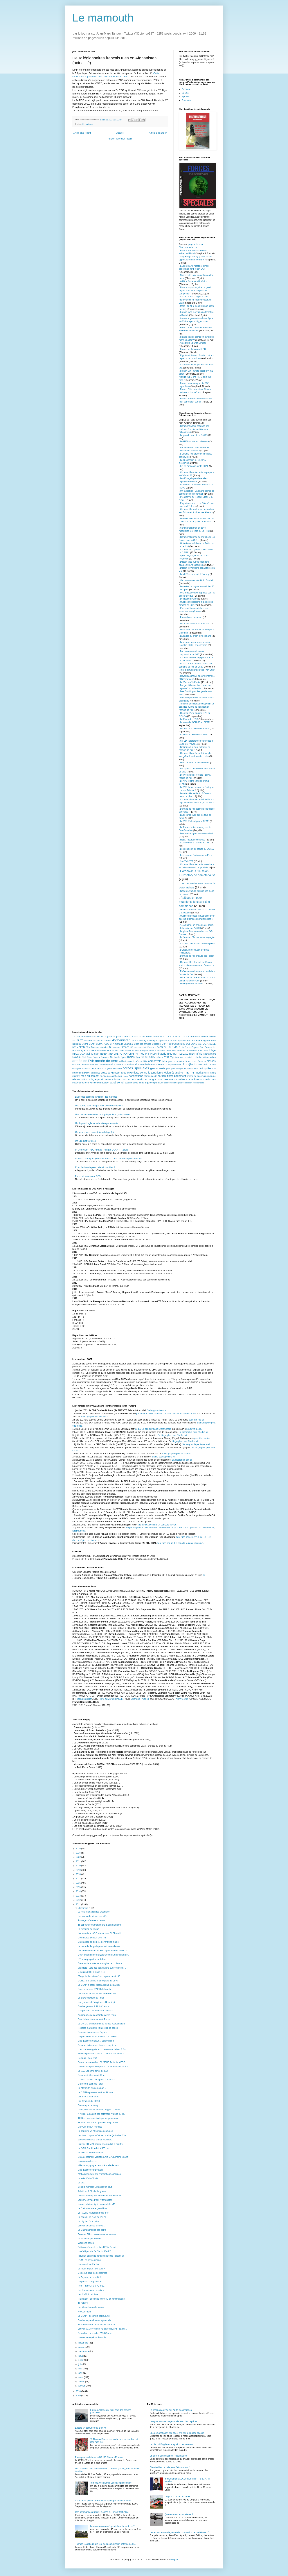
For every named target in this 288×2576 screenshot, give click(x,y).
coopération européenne (152, 1064)
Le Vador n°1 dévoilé (190, 682)
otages (147, 1076)
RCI (175, 1054)
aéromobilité (141, 1061)
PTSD (153, 1054)
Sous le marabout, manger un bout (95, 2187)
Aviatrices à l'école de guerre (92, 2191)
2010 (78, 2391)
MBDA (75, 1054)
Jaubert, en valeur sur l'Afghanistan (95, 2200)
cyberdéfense (175, 1064)
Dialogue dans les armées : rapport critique (99, 2109)
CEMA (92, 1044)
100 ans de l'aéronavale (84, 1036)
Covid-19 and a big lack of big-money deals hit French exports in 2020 (195, 299)
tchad (141, 1082)
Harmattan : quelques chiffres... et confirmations (101, 2299)
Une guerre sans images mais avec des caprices (99, 1105)
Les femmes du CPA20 (89, 2101)
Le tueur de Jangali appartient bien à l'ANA (99, 1946)
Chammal (128, 1044)
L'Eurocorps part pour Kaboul (92, 1959)
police (84, 1079)
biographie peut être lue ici (184, 1441)
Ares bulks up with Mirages (193, 343)
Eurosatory (77, 1050)
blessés (211, 1061)
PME (142, 1054)
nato (120, 1076)
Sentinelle (115, 1057)
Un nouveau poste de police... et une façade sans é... (104, 2066)
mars (81, 2377)
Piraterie (161, 1053)
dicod (184, 1064)
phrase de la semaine (197, 1076)
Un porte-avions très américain (195, 623)
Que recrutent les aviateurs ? (179, 2514)
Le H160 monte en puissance (194, 441)
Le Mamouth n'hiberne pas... (92, 2088)
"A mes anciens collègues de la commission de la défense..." (179, 2532)
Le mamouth (103, 18)
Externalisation (98, 1050)
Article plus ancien (158, 133)
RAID (169, 1054)
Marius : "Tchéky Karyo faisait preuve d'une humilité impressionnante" (109, 1158)
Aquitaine (162, 1041)
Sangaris (105, 1057)
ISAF (168, 1050)
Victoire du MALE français (90, 2152)
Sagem (96, 1057)
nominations (136, 1075)
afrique (206, 1057)
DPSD (82, 1047)
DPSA (75, 1047)
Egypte (188, 1047)
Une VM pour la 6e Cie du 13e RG (94, 2251)
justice (94, 1073)
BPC (189, 1041)
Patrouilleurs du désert (191, 617)
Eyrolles (186, 96)
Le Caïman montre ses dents (92, 2230)
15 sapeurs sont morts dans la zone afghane (99, 1925)
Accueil (120, 133)
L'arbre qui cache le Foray (90, 2084)
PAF (137, 1054)
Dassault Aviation (99, 1047)
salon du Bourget (100, 1082)
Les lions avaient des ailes (91, 2290)
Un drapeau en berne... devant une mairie (98, 1942)
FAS (109, 1050)
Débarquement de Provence (143, 1047)
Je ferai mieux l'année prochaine (93, 1911)
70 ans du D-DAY (173, 1036)
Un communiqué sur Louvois (92, 2337)
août (80, 2356)
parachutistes (166, 1075)
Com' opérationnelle (173, 1043)
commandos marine (113, 1064)
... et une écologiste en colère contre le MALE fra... (102, 2049)
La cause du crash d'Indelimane (195, 636)
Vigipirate (174, 1057)
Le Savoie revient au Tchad (91, 1998)
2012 (78, 1900)
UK (146, 1057)
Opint (131, 1054)
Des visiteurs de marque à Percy (94, 2019)
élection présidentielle (194, 1083)
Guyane (152, 1050)
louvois (130, 1072)
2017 (78, 1878)
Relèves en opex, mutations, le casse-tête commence (194, 902)
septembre (83, 2351)
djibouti (191, 1064)
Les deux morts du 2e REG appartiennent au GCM (102, 1950)
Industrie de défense (187, 1050)
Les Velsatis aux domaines (91, 2307)
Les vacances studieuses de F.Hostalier (97, 1993)
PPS (147, 1054)
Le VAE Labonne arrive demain (93, 2071)
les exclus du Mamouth (108, 1072)
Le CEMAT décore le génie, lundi (94, 2316)
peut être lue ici (196, 1419)
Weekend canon (86, 2243)
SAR (84, 1057)
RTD (191, 1054)
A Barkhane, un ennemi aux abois (196, 925)
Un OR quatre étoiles (85, 1141)
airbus (213, 1057)
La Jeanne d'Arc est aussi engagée (197, 937)
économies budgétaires (174, 1083)
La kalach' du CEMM (88, 2178)
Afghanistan (87, 124)
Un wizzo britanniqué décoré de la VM (96, 2204)
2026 (78, 1848)
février (81, 2381)
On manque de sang (88, 2105)
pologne (93, 1079)
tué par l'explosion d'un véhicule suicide (157, 1524)
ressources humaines (174, 1079)
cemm (92, 1064)
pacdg (154, 1076)
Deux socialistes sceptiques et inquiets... (97, 2045)
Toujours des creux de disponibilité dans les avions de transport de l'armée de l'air (196, 706)
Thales (130, 1057)
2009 (78, 2395)
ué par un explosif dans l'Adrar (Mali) (153, 1429)
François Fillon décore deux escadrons (97, 2234)
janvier (82, 2385)
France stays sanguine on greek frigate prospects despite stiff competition (195, 290)
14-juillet (117, 1036)
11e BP (100, 1036)
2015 (78, 1887)
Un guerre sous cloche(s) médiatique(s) (94, 1132)
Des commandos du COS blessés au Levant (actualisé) (102, 2512)
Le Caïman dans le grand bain (92, 2208)
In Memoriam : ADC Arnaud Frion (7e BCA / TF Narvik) (102, 1150)
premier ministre (112, 1079)
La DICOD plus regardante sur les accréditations (101, 2023)
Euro (202, 1047)
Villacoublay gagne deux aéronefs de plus (98, 2165)
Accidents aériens (102, 1040)
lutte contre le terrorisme (148, 1072)
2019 (78, 1870)
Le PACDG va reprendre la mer (93, 2213)
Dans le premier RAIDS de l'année (94, 1989)
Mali (88, 1053)
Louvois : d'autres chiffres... (91, 2225)
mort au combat (90, 1075)
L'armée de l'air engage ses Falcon (197, 956)
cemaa (84, 1064)
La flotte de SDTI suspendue (194, 734)
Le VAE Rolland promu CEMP (194, 821)
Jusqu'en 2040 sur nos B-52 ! (92, 1972)
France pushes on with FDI (193, 349)
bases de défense (182, 1061)
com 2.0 (98, 1064)
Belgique (205, 1040)
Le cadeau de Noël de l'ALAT (92, 2217)
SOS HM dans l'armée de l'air (194, 842)
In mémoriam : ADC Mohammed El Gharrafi (99, 1933)
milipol (206, 1073)
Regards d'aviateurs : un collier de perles (98, 2028)
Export (87, 1050)
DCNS (194, 1044)
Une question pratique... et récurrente (96, 2041)
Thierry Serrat (181, 1699)
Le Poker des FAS (189, 719)
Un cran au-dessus (87, 2161)
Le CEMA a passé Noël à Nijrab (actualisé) (99, 1985)
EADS (160, 1047)
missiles (76, 1076)
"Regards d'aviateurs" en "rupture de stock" (99, 1976)
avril (80, 2373)
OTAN (123, 1053)
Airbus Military (139, 1040)
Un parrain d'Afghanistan (90, 2281)
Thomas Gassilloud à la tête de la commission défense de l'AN (105, 2544)
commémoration (131, 1064)
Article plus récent (82, 133)
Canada (119, 1044)
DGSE (212, 1044)
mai (80, 2368)
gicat (168, 1068)
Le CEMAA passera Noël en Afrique (95, 2092)
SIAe (89, 1057)
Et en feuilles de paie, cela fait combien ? (95, 1167)
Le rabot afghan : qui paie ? (91, 2268)
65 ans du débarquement (151, 1036)
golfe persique (177, 1069)
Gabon (128, 1050)
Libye (212, 1050)
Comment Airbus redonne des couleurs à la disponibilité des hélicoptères (194, 429)
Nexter (103, 1054)
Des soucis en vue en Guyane (92, 2032)
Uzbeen (159, 1057)
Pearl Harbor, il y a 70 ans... (91, 2286)
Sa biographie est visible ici (94, 1416)
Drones (125, 1047)
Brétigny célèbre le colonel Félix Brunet (97, 2247)
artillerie (123, 1061)
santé (113, 1082)
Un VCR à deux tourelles (90, 2127)
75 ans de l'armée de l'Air (195, 1036)
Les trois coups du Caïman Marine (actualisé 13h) (102, 2135)
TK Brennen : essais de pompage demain (98, 2118)
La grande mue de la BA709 (194, 435)
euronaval (86, 1068)
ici (204, 1575)
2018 (78, 1874)
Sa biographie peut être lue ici (193, 1432)
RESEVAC (183, 1054)
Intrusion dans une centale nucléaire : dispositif (101, 2256)
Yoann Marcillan (84, 1699)
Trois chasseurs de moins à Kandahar (96, 2324)
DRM (88, 1047)
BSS (198, 1040)
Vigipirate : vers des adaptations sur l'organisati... (102, 1968)
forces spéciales (136, 1068)
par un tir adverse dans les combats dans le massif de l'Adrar (166, 1413)
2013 (78, 1896)
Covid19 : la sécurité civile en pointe (197, 943)
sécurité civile (131, 1082)
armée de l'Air (83, 1061)
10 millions (83, 2303)
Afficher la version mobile (120, 138)
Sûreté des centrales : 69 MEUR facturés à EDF (101, 2062)
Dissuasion (114, 1047)
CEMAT (100, 1044)
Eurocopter (210, 1047)
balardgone (167, 1061)
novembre (83, 2342)
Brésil (213, 1041)
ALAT (79, 1040)
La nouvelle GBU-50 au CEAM (194, 722)
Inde (174, 1050)
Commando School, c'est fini (92, 1937)
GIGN (122, 1050)
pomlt (100, 1079)
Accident (88, 1040)
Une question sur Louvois (90, 2170)
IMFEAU (161, 1050)
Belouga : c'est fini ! (87, 2058)
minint (213, 1072)
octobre (82, 2347)
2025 (78, 1853)
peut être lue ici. (194, 1429)
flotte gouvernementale (112, 1068)
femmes (96, 1068)
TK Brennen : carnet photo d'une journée (98, 2122)
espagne (76, 1068)
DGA (205, 1043)
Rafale (198, 1053)
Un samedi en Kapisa (88, 2264)
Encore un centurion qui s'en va (90, 2428)
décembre (83, 1908)
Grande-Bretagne (140, 1050)
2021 (78, 1861)
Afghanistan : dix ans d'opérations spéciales (99, 2174)
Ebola (181, 1047)
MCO (82, 1054)
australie (131, 1061)
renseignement (154, 1079)
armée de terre (106, 1061)
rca (129, 1079)
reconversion (138, 1079)
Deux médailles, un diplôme (91, 2075)
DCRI (200, 1044)
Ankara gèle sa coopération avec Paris (97, 2015)
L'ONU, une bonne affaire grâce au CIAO (98, 1980)
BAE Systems (179, 1041)
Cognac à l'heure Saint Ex (177, 2496)
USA (152, 1057)
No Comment (84, 2311)
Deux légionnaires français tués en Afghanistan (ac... (103, 1955)
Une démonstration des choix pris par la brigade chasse (102, 1114)
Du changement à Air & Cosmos (93, 2006)
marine (189, 1072)
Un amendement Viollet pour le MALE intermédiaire (103, 2157)
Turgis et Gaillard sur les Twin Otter (197, 670)
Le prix (81, 2182)
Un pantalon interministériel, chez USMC (98, 2036)
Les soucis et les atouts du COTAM (197, 849)
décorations (210, 1064)
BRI (193, 1041)
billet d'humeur (199, 1061)
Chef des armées (142, 1044)
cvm (167, 1064)
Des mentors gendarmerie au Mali (196, 833)
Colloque (156, 1044)
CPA (112, 1044)
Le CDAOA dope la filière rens (195, 762)
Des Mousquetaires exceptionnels (94, 2320)
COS (107, 1044)
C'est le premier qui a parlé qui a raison (97, 2079)
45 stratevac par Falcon (89, 2238)
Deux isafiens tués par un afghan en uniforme (100, 1963)
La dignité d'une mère (88, 2221)
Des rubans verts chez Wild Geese (95, 2333)
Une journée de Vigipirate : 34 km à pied (97, 2002)
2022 (78, 1857)
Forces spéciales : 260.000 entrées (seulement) (101, 2053)
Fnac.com (186, 100)
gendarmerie (157, 1068)
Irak (200, 1050)
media (199, 1072)
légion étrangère (173, 1072)
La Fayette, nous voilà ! (89, 2277)
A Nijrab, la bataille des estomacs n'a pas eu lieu (101, 2114)
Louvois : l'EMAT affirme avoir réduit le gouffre (100, 2144)
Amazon (186, 89)
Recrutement (209, 1054)
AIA (73, 1041)
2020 (78, 1865)
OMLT (117, 1054)
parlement (180, 1075)
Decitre (185, 93)
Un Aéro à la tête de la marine (194, 728)
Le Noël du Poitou (189, 599)
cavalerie (76, 1064)
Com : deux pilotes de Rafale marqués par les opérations (103, 2500)
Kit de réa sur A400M (190, 928)
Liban (205, 1050)
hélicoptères (206, 1068)
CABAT (85, 1044)
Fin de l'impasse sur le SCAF (194, 466)
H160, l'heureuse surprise (192, 839)
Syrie (123, 1057)
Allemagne (152, 1040)
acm (182, 1057)
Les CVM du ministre (88, 2294)
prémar (124, 1079)
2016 (78, 1883)
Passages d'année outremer (91, 1920)
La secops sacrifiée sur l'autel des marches (96, 1097)
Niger (110, 1054)
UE (143, 1057)
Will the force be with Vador (193, 281)
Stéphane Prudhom (139, 1699)
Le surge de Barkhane (191, 983)
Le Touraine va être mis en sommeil (95, 2131)
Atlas (170, 1040)
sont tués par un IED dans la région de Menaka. (180, 1543)
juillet (81, 2360)
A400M (212, 1036)
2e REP (134, 1036)
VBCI (166, 1057)
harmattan (188, 1068)
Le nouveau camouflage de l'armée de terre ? (112, 2526)
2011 (78, 1904)
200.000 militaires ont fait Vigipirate (95, 2139)
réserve (88, 1082)
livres (123, 1072)
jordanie (86, 1073)
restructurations (195, 1079)
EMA (174, 1047)
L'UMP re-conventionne (89, 2260)
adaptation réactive (193, 1057)
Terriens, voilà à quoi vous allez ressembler (111, 2483)
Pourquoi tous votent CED (88, 1176)
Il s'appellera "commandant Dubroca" (96, 2010)
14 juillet (108, 1036)
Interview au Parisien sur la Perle (196, 855)
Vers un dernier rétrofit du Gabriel (196, 580)
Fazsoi (115, 1050)
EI (170, 1047)
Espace (195, 1047)
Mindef (95, 1053)
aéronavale (154, 1061)
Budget (76, 1043)
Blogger (174, 2559)
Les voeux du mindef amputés (92, 1916)
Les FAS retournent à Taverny (194, 574)
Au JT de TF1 (186, 861)
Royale (76, 1057)
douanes (200, 1064)
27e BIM (126, 1036)
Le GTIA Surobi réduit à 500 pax (93, 2148)
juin (80, 2364)
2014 (78, 1891)
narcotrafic (112, 1076)
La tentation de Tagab (88, 1929)
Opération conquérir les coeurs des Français (99, 2195)
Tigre (138, 1057)
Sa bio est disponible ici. (164, 1456)
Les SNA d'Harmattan (88, 2096)
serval (120, 1082)
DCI (188, 1044)
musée (103, 1076)
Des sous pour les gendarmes (92, 2273)
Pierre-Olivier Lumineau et (112, 1699)
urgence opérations (154, 1082)
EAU (166, 1047)
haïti (195, 1068)
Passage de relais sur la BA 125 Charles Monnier (99, 2457)
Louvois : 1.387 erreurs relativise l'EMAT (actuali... (102, 2329)
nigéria (125, 1076)
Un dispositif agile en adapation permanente (96, 1123)
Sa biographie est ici (157, 1410)
